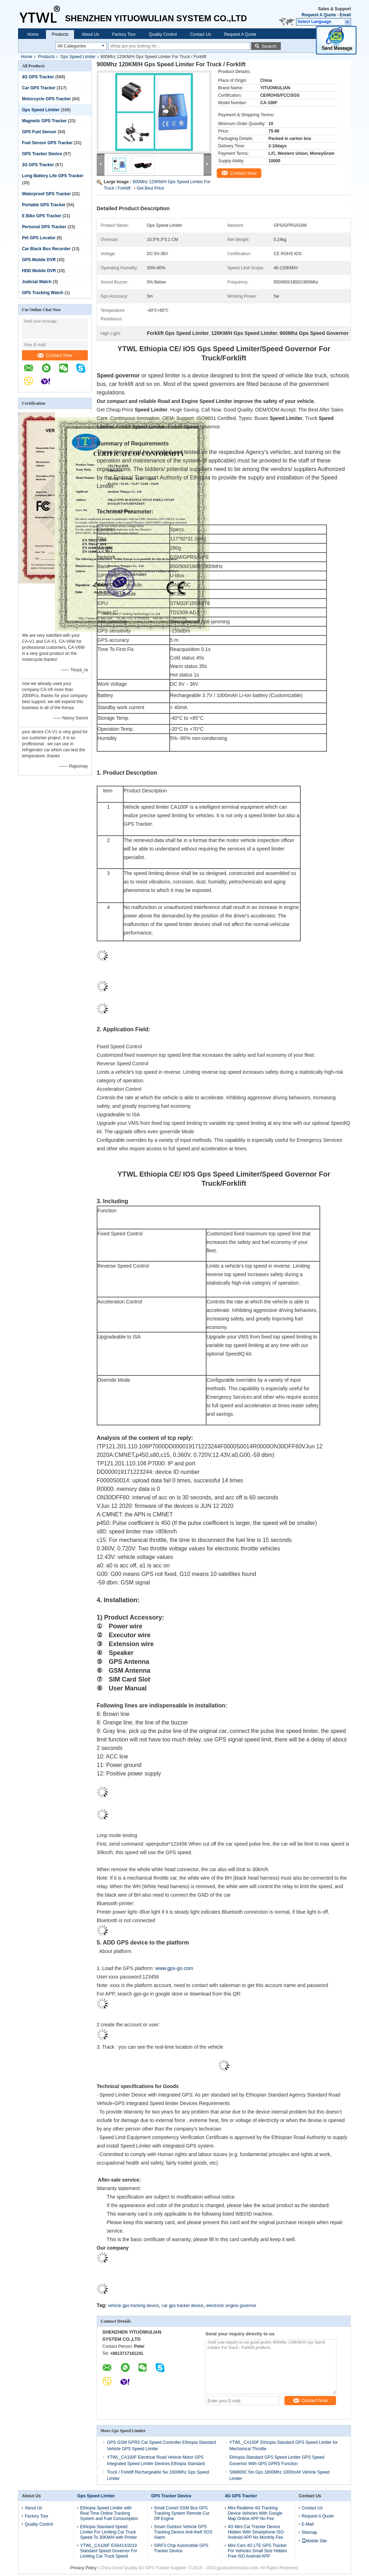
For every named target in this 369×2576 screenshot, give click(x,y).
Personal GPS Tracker (44, 226)
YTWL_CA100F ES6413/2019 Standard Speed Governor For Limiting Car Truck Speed (108, 2551)
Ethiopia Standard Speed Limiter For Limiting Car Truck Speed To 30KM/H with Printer (108, 2532)
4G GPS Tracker (38, 76)
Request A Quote (319, 14)
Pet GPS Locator (39, 237)
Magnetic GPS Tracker (44, 120)
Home (33, 34)
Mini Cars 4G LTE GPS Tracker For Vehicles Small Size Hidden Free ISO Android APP (257, 2551)
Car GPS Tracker (39, 87)
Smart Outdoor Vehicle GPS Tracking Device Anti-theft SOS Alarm (183, 2532)
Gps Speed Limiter (77, 56)
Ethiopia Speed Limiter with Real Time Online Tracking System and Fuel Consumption (109, 2513)
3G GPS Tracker (38, 164)
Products (60, 34)
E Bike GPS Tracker (41, 215)
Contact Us (200, 34)
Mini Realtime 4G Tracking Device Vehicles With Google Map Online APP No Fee (255, 2513)
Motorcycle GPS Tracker (46, 98)
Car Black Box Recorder (46, 248)
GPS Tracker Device (42, 153)
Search (269, 46)
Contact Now (55, 355)
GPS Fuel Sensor (39, 131)
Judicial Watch (37, 281)
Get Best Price (150, 188)
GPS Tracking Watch (42, 292)
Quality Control (163, 34)
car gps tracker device (182, 2305)
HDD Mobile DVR (39, 270)
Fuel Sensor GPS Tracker (47, 142)
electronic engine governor (231, 2305)
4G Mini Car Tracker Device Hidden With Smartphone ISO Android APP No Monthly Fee (256, 2532)
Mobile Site (314, 2540)
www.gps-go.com (174, 1968)
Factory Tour (124, 34)
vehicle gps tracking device (133, 2305)
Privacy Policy (83, 2567)
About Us (90, 34)
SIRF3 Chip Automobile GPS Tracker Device (181, 2548)
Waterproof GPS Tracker (46, 193)
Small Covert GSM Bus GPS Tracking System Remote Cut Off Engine (181, 2513)
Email (345, 14)
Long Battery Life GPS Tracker (52, 175)
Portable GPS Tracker (44, 204)
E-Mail (308, 2524)
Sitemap (309, 2532)
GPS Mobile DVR (39, 259)
